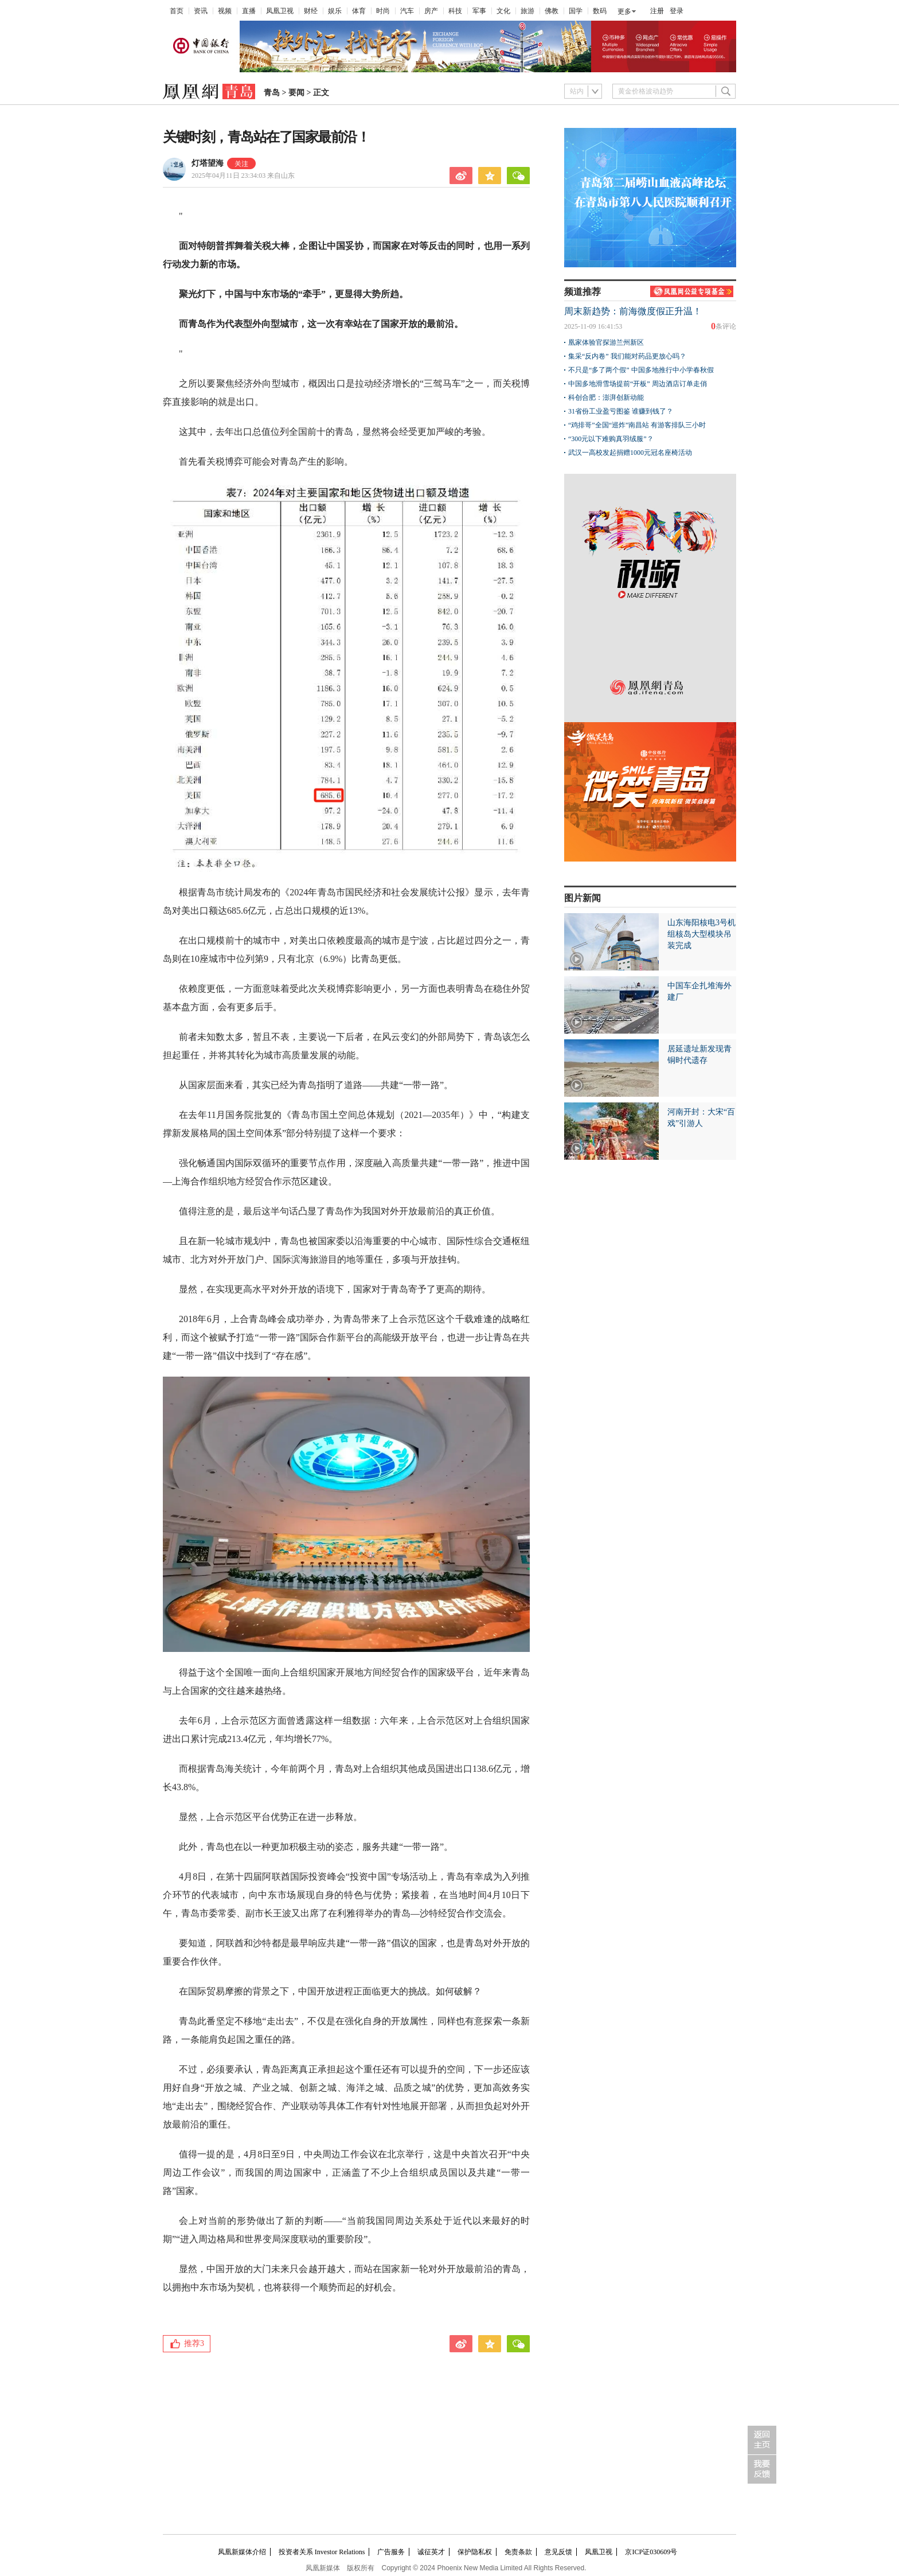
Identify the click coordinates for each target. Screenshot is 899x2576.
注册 (657, 11)
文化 (503, 11)
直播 (249, 11)
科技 (455, 11)
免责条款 (518, 2552)
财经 (311, 11)
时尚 (383, 11)
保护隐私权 (475, 2552)
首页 (176, 11)
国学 (576, 11)
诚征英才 (431, 2552)
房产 (431, 11)
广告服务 (391, 2552)
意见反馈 (558, 2552)
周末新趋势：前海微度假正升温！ (633, 311)
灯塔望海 (207, 163)
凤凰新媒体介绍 (242, 2552)
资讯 (201, 11)
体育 (359, 11)
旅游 (527, 11)
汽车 (407, 11)
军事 (479, 11)
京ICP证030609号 (651, 2552)
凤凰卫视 (280, 11)
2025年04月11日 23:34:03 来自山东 (243, 176)
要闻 (296, 92)
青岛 (272, 92)
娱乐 (335, 11)
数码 (600, 11)
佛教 (551, 11)
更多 (624, 11)
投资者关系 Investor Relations (322, 2552)
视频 (225, 11)
